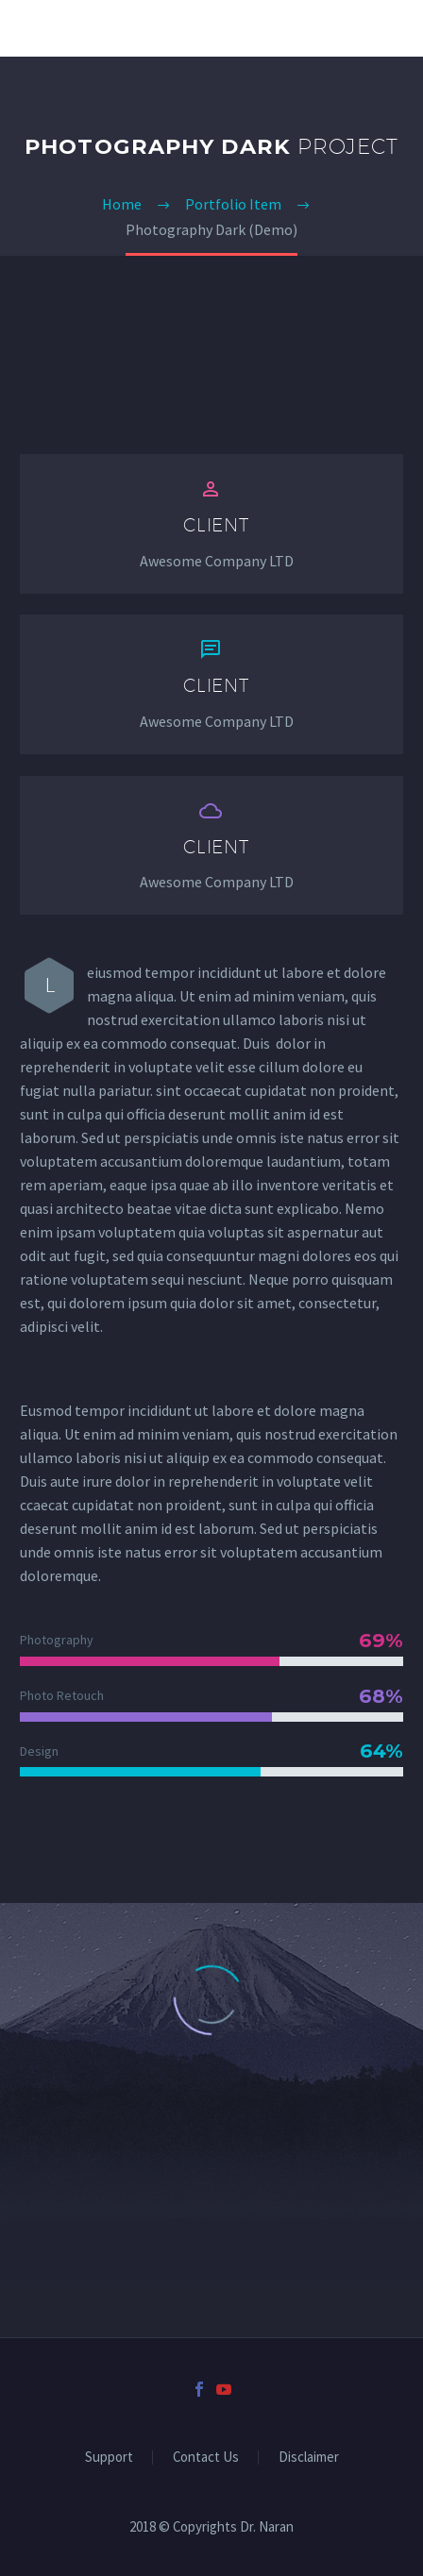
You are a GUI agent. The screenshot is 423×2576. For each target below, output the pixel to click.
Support (109, 2457)
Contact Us (206, 2457)
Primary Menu (386, 28)
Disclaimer (309, 2457)
